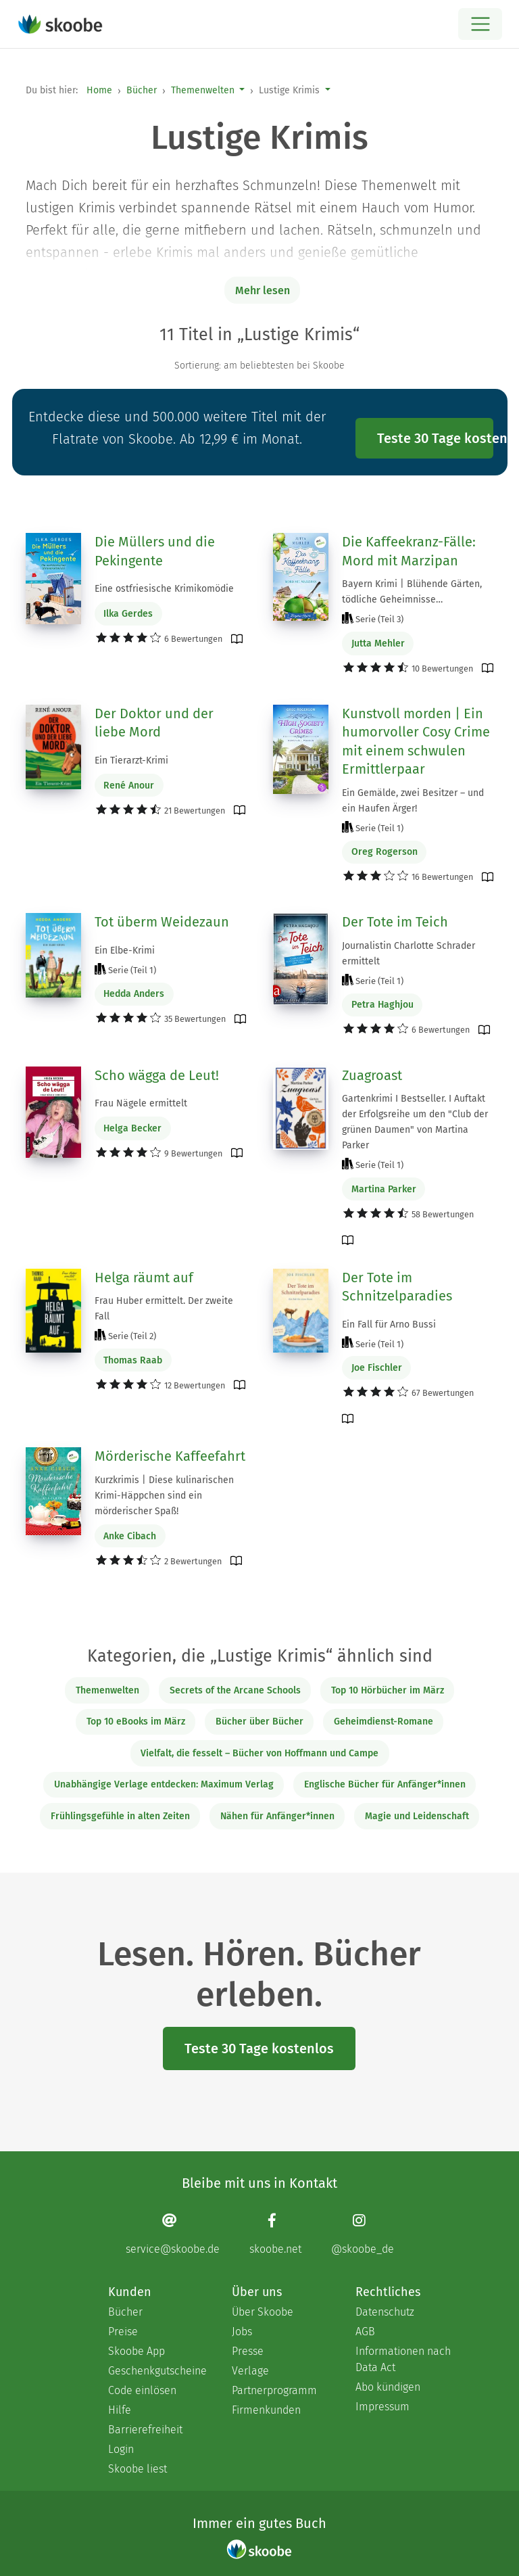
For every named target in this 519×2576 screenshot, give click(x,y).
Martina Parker (383, 1189)
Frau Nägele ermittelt (141, 1103)
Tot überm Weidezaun (162, 922)
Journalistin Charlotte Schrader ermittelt (408, 953)
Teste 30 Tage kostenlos (435, 438)
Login (121, 2449)
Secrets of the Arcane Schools (235, 1690)
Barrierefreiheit (145, 2429)
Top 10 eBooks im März (135, 1721)
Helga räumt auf (144, 1277)
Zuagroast (372, 1075)
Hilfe (119, 2410)
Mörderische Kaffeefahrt (170, 1456)
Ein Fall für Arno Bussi (389, 1324)
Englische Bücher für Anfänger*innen (385, 1784)
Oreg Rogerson (384, 852)
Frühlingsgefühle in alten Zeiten (120, 1816)
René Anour (128, 785)
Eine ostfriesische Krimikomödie (164, 588)
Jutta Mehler (378, 643)
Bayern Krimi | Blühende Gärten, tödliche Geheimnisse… (412, 591)
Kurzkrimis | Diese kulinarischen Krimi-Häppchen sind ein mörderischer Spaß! (164, 1495)
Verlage (250, 2370)
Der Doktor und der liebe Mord (154, 723)
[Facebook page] (275, 2233)
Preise (123, 2331)
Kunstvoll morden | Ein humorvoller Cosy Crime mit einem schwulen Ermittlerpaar (416, 741)
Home (99, 90)
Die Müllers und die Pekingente (155, 551)
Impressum (382, 2406)
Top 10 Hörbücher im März (387, 1690)
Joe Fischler (376, 1368)
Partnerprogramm (274, 2390)
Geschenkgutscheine (156, 2370)
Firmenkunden (266, 2410)
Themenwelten (202, 90)
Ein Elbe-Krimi (125, 950)
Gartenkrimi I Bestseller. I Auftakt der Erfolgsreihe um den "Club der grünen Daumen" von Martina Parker (415, 1122)
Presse (248, 2351)
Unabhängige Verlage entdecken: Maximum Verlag (164, 1784)
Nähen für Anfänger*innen (277, 1816)
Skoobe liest (137, 2468)
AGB (365, 2331)
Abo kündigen (387, 2387)
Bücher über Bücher (259, 1721)
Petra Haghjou (382, 1004)
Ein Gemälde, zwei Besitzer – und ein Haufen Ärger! (413, 800)
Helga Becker (132, 1128)
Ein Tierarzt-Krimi (131, 760)
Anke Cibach (129, 1536)
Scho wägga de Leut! (157, 1075)
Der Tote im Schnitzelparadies (397, 1287)
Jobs (242, 2331)
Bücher (141, 90)
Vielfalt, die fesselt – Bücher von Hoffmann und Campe (259, 1753)
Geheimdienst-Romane (383, 1721)
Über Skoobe (262, 2311)
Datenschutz (384, 2311)
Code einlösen (142, 2390)
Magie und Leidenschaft (417, 1816)
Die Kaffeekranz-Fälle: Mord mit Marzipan (409, 551)
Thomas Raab (132, 1360)
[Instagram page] (362, 2233)
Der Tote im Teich (395, 922)
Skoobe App (136, 2351)
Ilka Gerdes (128, 613)
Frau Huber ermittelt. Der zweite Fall (164, 1308)
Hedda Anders (133, 994)
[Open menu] (480, 24)
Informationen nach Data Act (403, 2359)
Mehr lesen (262, 290)
